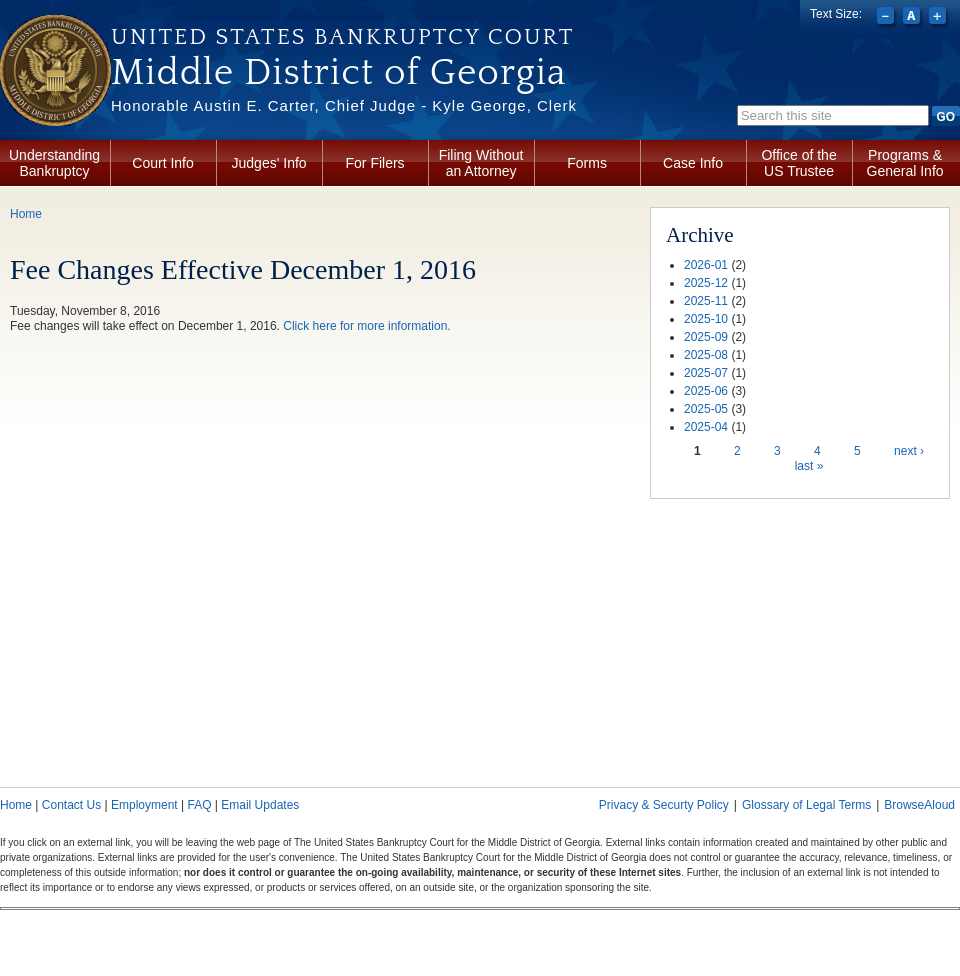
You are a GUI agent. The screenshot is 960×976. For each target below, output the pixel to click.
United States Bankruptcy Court (342, 37)
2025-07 (706, 373)
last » (809, 466)
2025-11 (706, 301)
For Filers (375, 163)
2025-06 (706, 391)
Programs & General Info (905, 163)
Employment (144, 805)
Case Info (693, 163)
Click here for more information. (366, 326)
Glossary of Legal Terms (806, 805)
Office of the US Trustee (798, 163)
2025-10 (706, 319)
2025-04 (706, 427)
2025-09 (706, 337)
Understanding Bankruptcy (54, 163)
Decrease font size (887, 18)
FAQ (199, 805)
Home (26, 214)
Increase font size (939, 18)
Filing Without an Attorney (481, 163)
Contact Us (71, 805)
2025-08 (706, 355)
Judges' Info (269, 163)
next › (909, 451)
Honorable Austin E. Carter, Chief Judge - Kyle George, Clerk (344, 105)
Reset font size (913, 18)
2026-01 (706, 265)
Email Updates (260, 805)
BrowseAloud (919, 805)
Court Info (162, 163)
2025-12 (706, 283)
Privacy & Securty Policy (664, 805)
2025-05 (706, 409)
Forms (587, 163)
